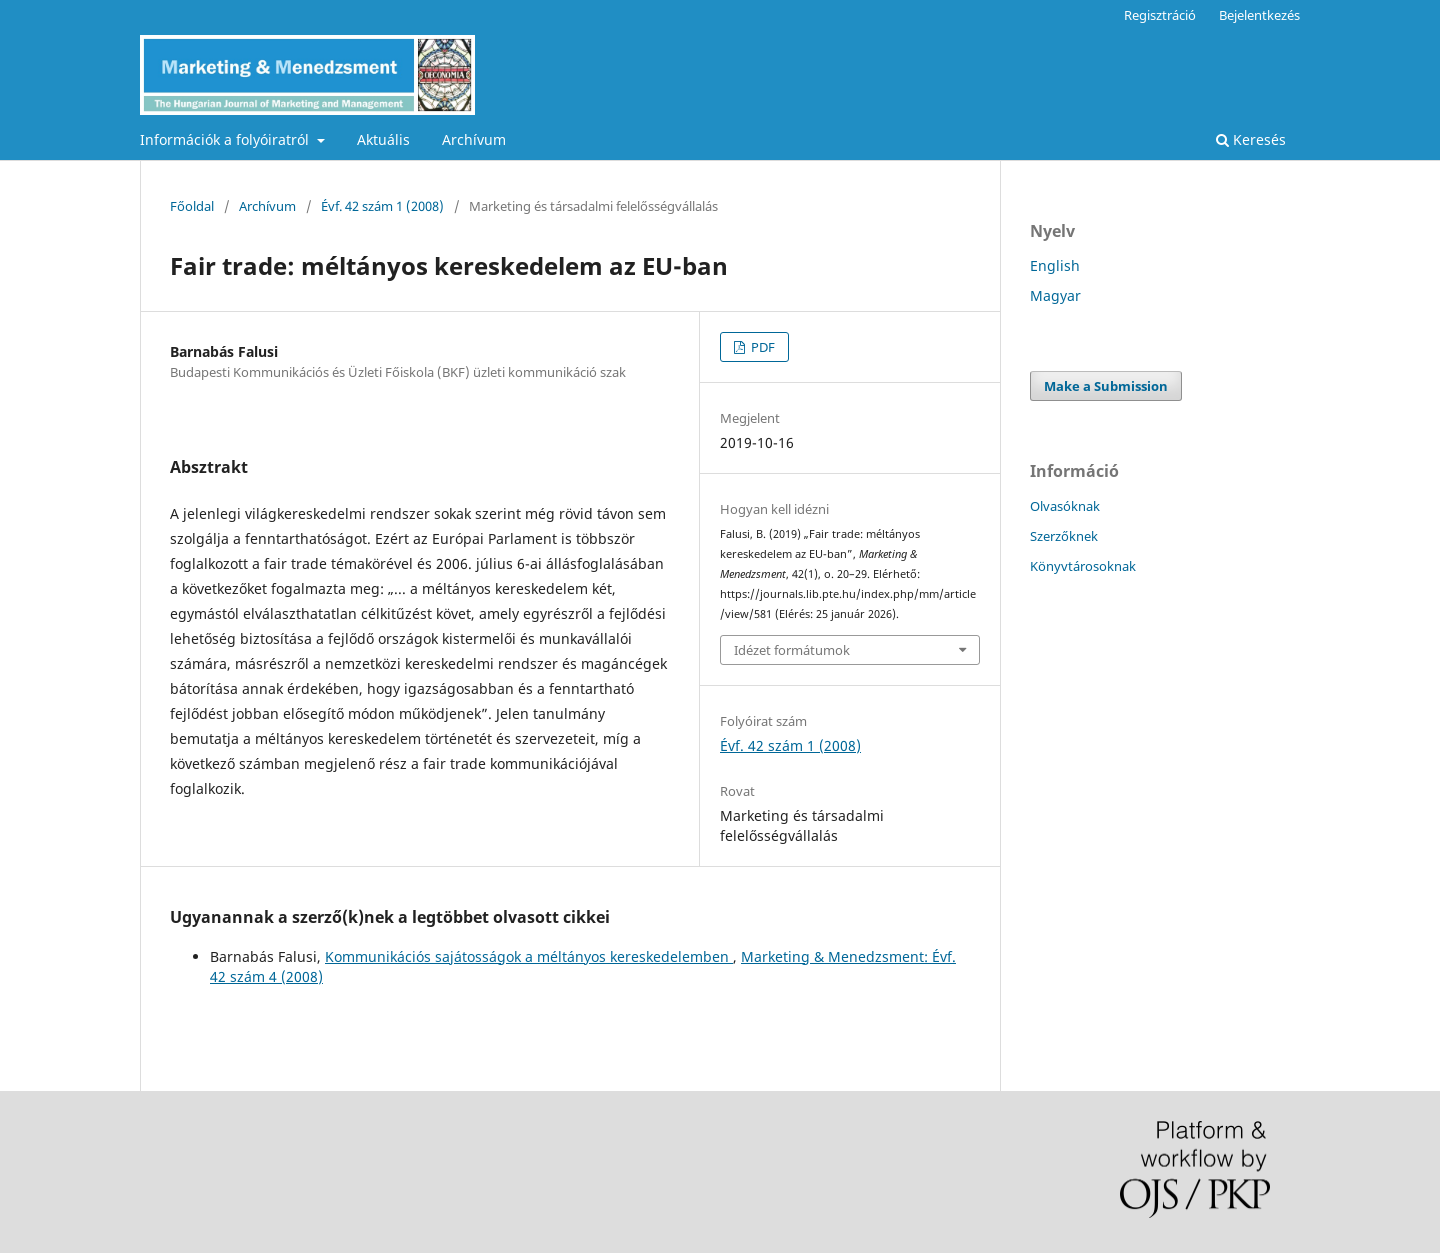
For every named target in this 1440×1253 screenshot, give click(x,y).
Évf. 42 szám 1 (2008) (382, 206)
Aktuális (383, 139)
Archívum (474, 139)
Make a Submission (1106, 386)
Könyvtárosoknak (1083, 566)
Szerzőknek (1064, 536)
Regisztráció (1160, 15)
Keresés (1251, 139)
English (1055, 265)
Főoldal (192, 206)
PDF (761, 347)
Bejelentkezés (1259, 15)
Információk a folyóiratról (226, 139)
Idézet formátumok (792, 650)
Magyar (1055, 295)
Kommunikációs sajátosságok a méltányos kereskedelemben (529, 956)
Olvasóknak (1065, 506)
